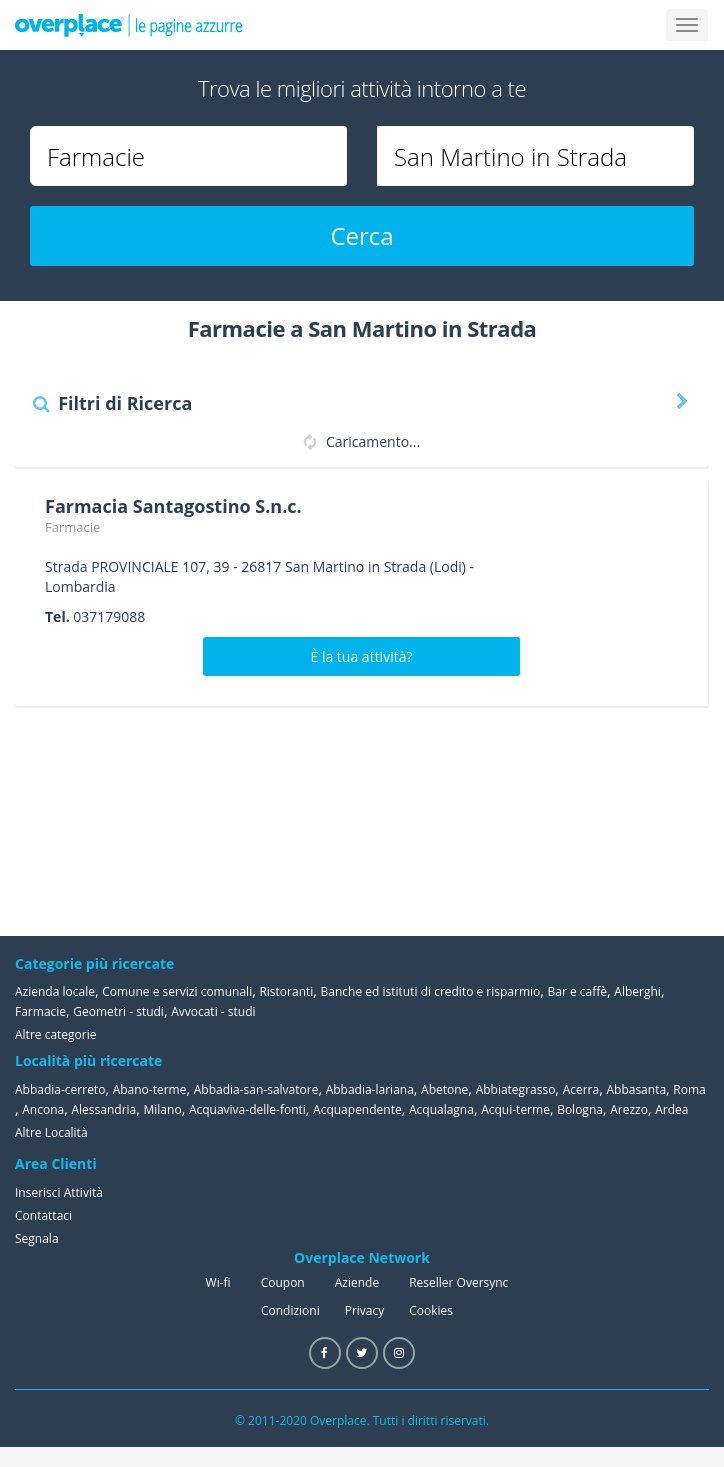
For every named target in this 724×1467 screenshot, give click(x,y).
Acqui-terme (515, 1109)
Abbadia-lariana (370, 1089)
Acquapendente (357, 1109)
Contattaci (43, 1215)
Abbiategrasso (516, 1089)
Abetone (444, 1089)
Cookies (431, 1310)
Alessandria (103, 1109)
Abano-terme (150, 1089)
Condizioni (290, 1310)
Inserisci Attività (59, 1192)
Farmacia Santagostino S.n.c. (173, 506)
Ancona (43, 1109)
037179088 (109, 616)
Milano (163, 1109)
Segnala (37, 1238)
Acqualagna (441, 1109)
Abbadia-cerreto (60, 1089)
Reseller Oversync (458, 1282)
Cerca (361, 235)
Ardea (671, 1109)
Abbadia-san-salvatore (256, 1089)
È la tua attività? (362, 656)
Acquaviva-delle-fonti (247, 1109)
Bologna (580, 1109)
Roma (689, 1089)
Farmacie (72, 527)
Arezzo (629, 1109)
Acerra (581, 1089)
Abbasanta (636, 1089)
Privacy (365, 1310)
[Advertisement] (609, 821)
